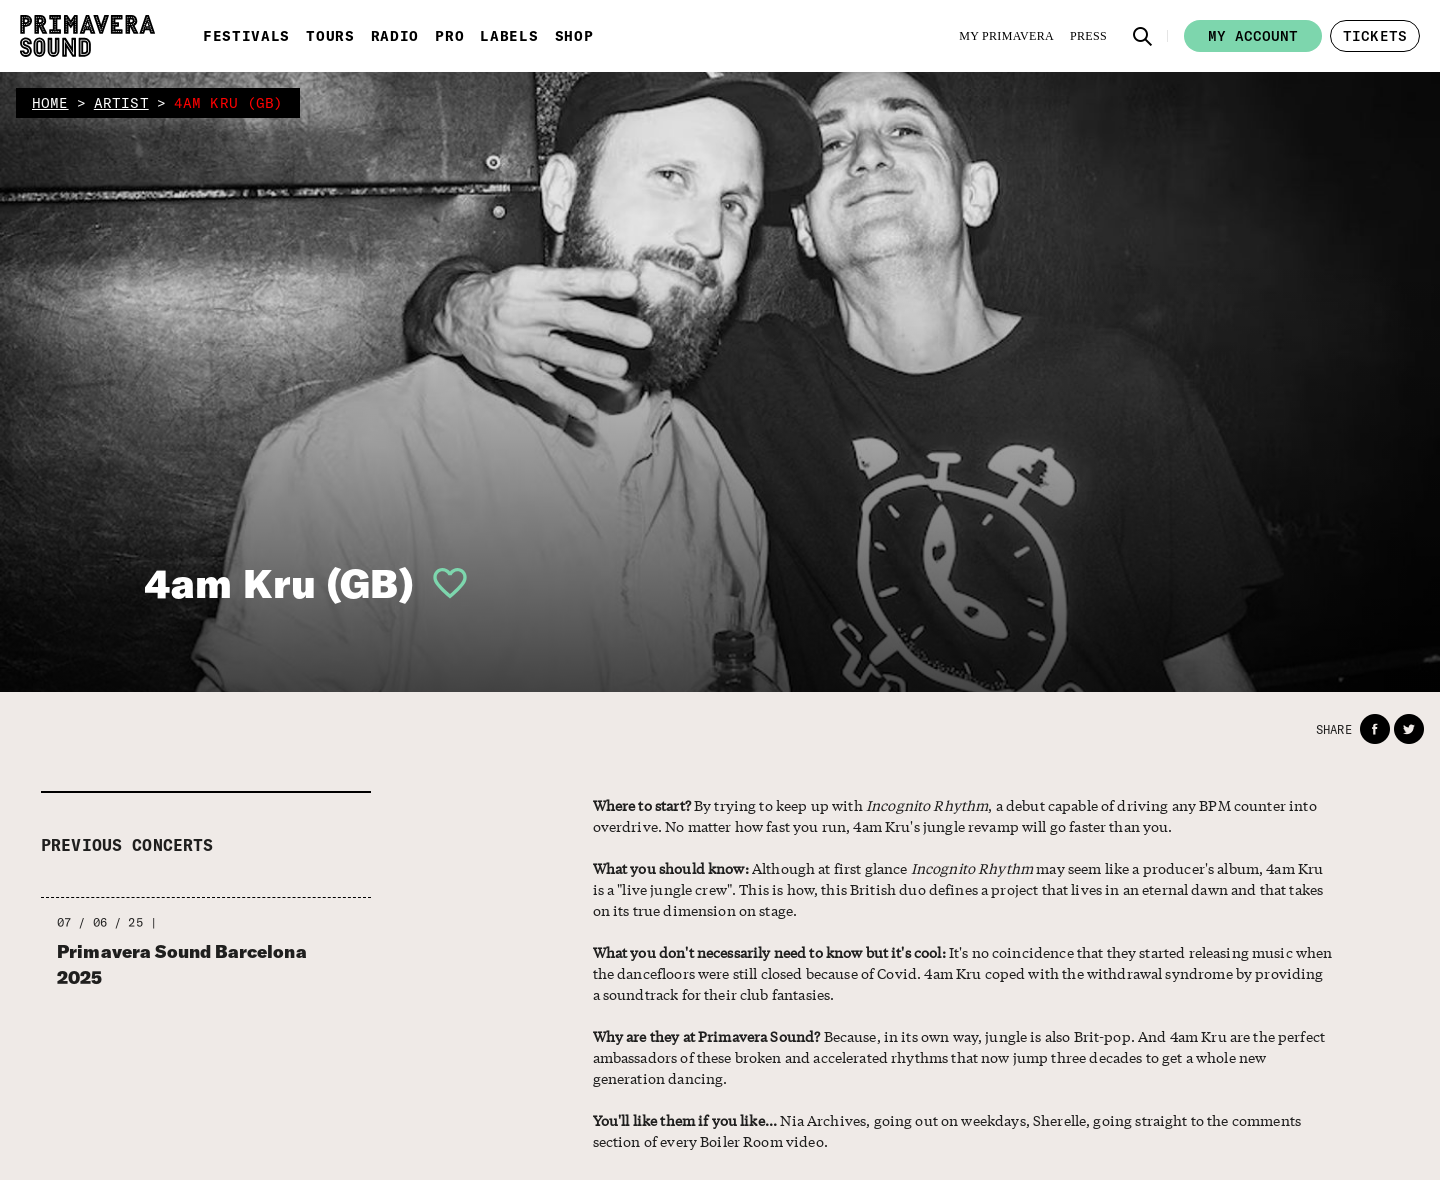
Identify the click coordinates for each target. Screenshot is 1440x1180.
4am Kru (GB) (279, 583)
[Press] (1088, 36)
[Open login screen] (442, 583)
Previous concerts (127, 845)
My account (1253, 36)
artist (121, 103)
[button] (1143, 36)
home (50, 103)
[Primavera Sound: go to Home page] (87, 36)
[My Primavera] (1006, 36)
